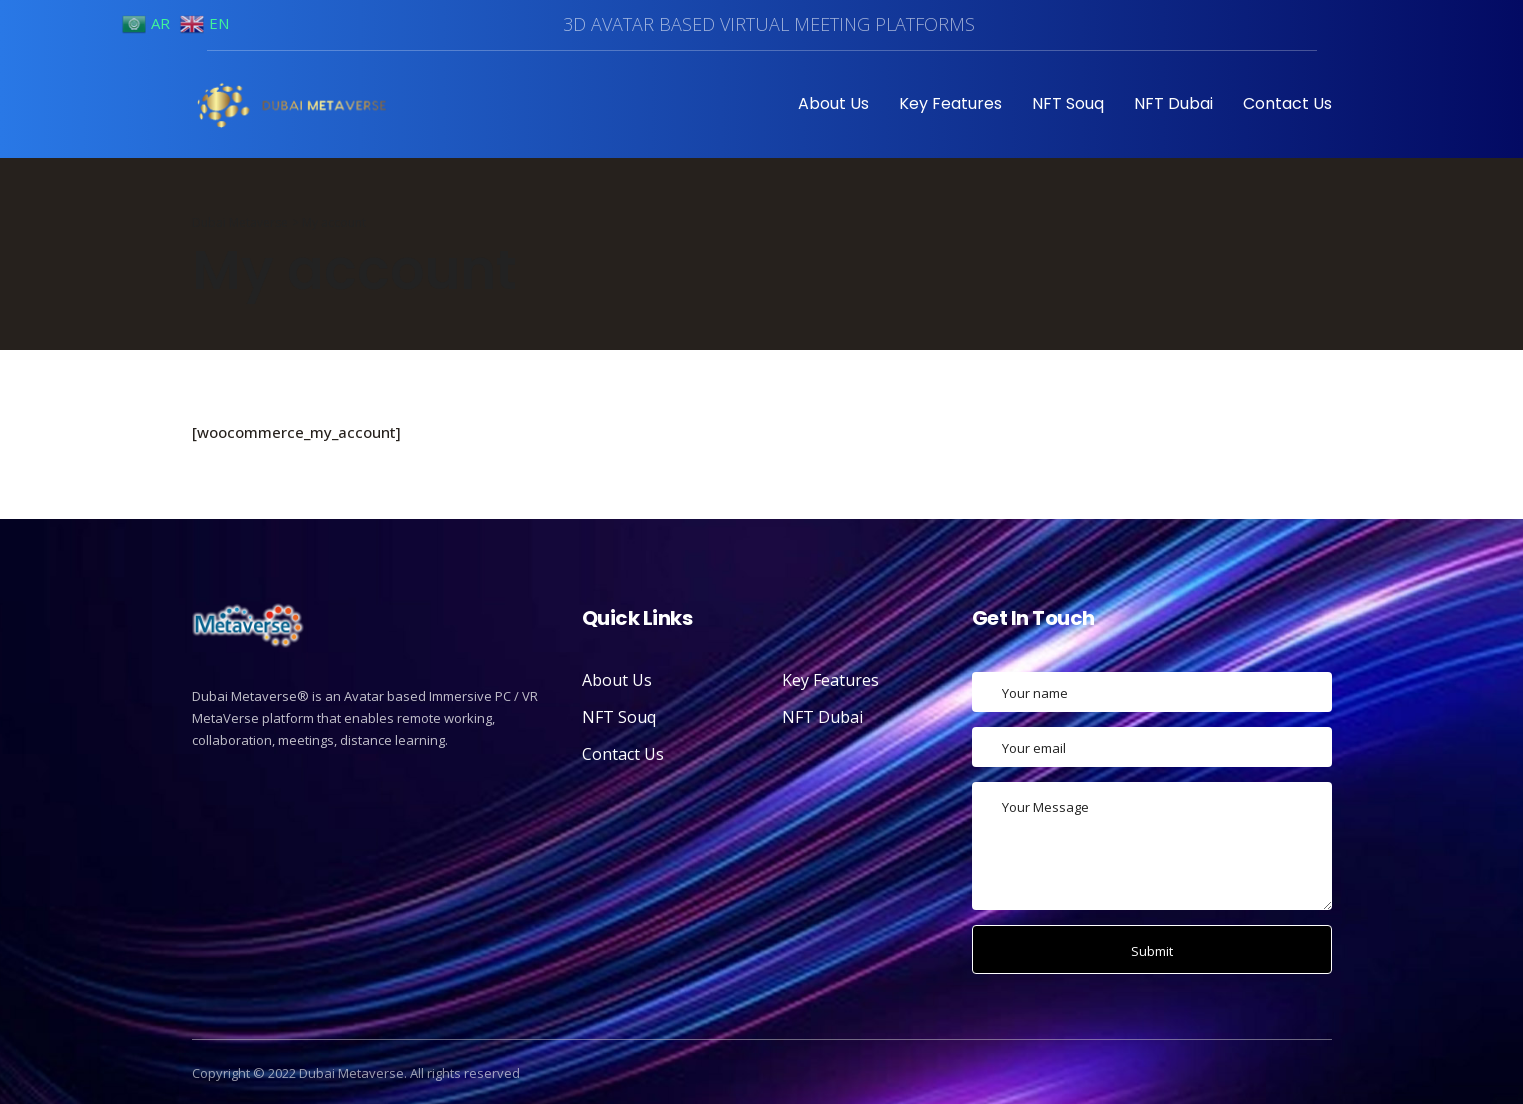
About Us (833, 104)
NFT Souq (1068, 104)
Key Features (950, 104)
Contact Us (1287, 104)
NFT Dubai (1173, 104)
